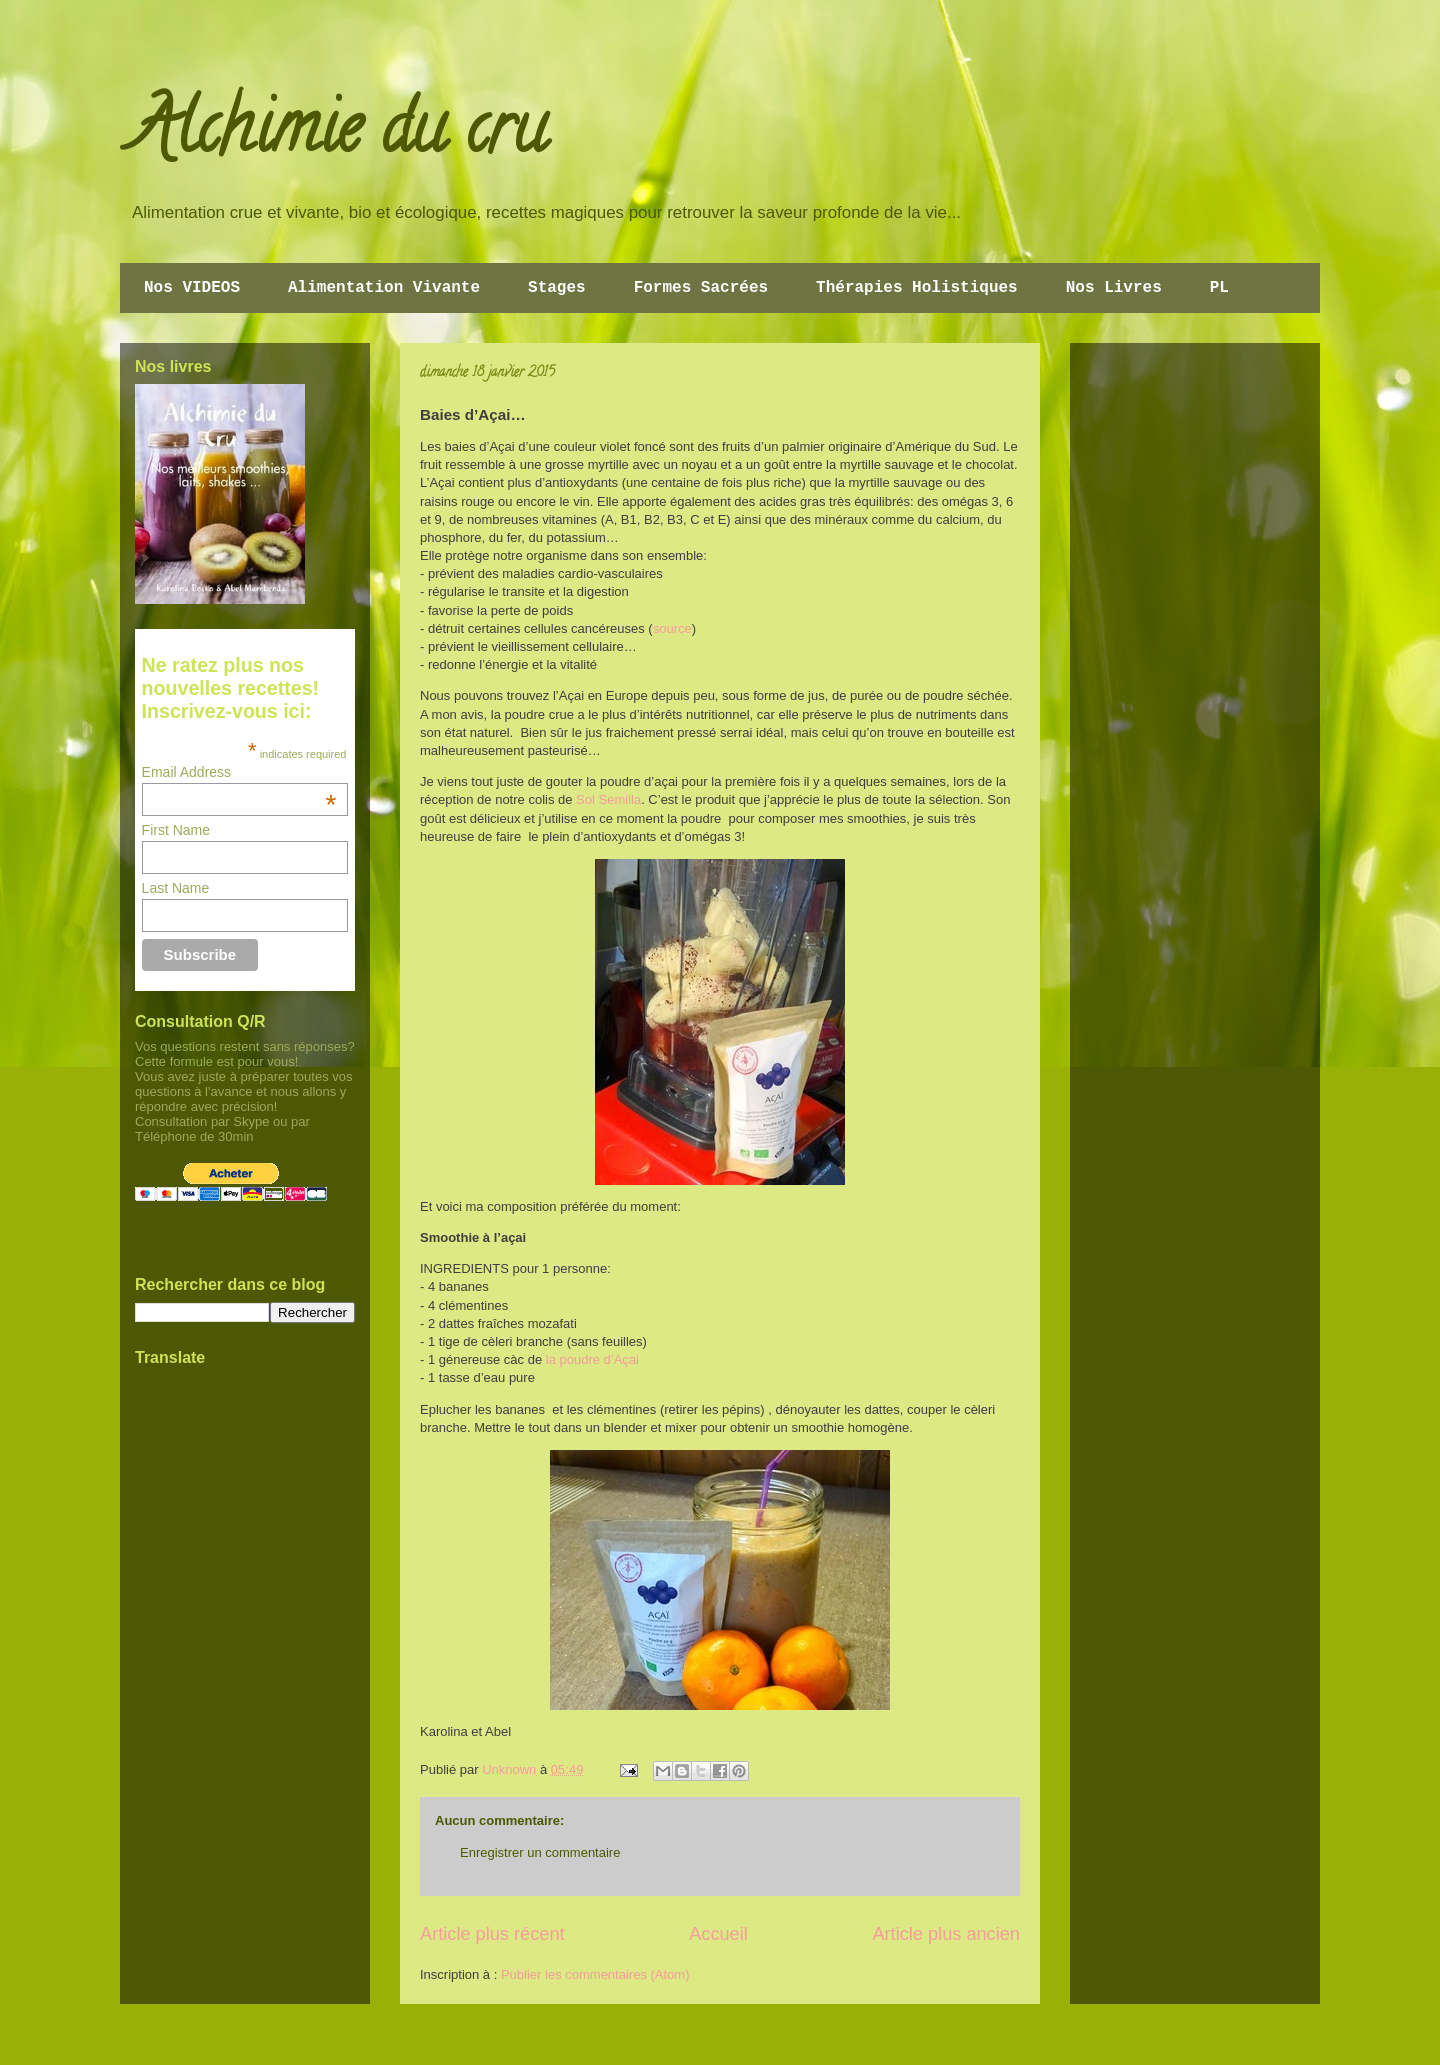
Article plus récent (492, 1934)
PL (1219, 288)
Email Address (239, 772)
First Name (176, 830)
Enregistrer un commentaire (540, 1852)
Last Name (176, 888)
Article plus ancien (946, 1934)
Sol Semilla (608, 799)
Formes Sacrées (701, 288)
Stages (557, 288)
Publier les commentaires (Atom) (595, 1974)
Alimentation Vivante (384, 288)
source (672, 628)
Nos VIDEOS (192, 288)
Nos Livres (1114, 288)
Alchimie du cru (338, 136)
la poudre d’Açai (592, 1359)
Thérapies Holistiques (917, 288)
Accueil (718, 1934)
